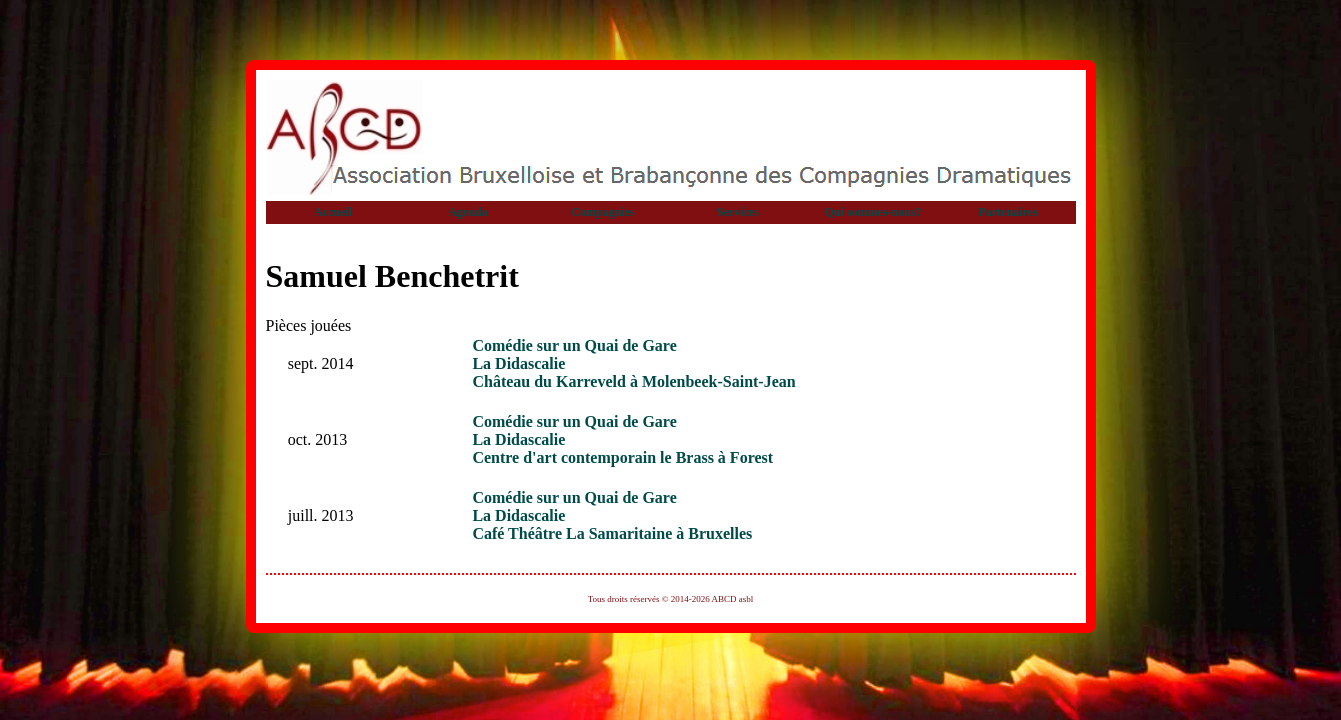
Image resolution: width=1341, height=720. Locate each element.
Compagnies (602, 212)
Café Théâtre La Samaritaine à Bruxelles (612, 533)
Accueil (333, 212)
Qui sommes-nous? (872, 212)
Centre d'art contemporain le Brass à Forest (622, 457)
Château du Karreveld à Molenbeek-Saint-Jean (633, 381)
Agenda (467, 212)
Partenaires (1007, 212)
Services (738, 212)
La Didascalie (518, 363)
